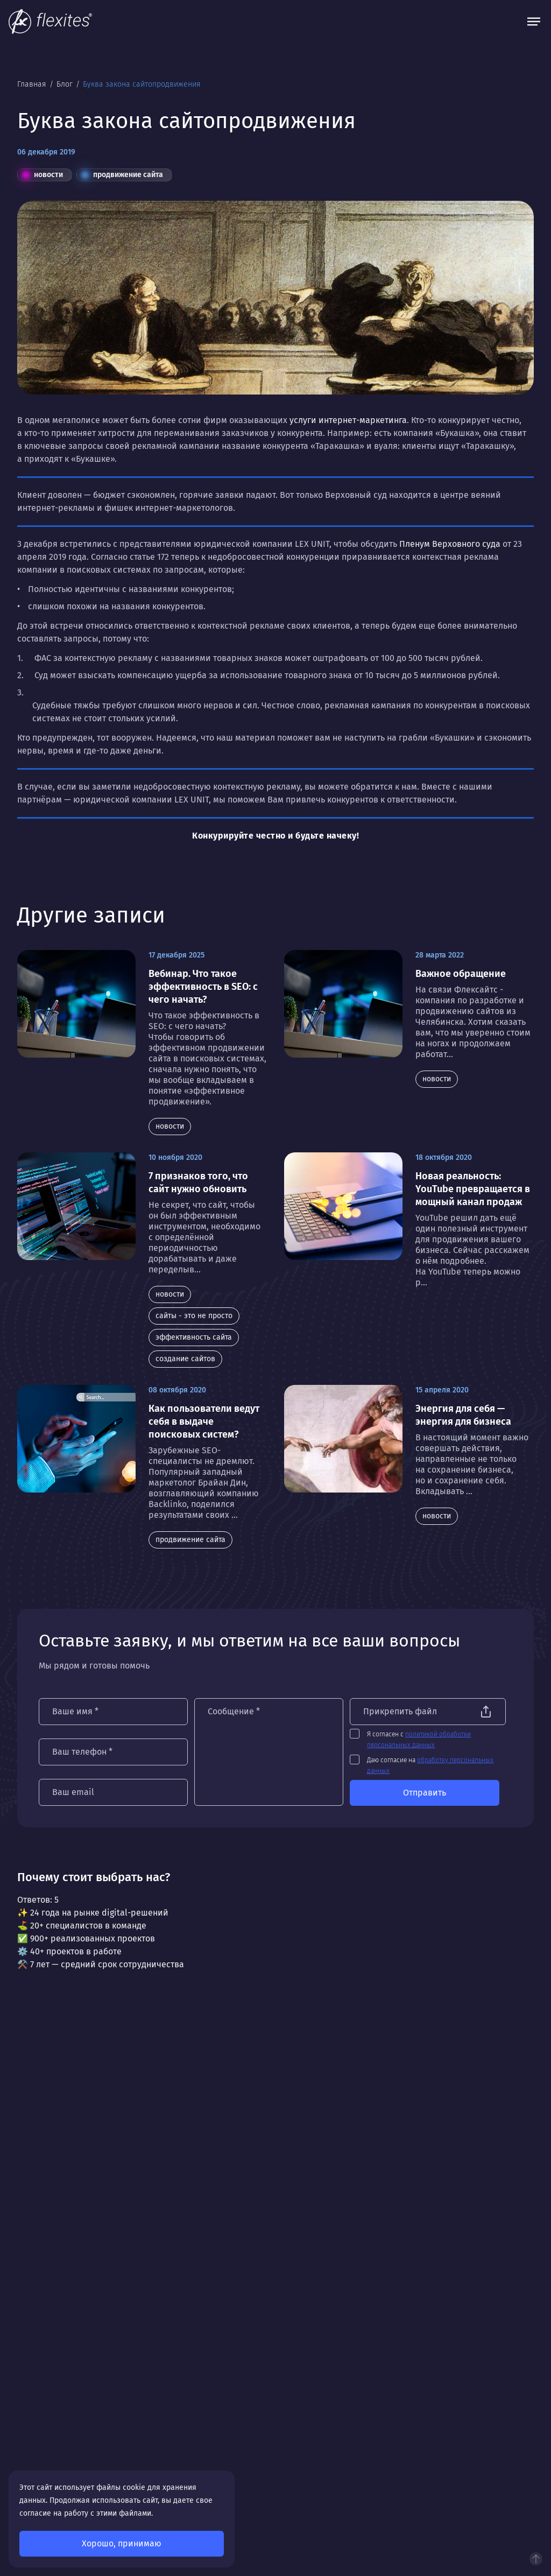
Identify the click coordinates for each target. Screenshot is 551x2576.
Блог (65, 84)
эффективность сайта (194, 1337)
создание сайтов (185, 1358)
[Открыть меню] (533, 21)
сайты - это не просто (194, 1315)
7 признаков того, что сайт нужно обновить (198, 1182)
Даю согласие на (435, 1765)
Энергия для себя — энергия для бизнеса (463, 1415)
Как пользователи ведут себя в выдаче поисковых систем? (204, 1421)
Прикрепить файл (405, 1711)
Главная (32, 84)
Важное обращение (460, 974)
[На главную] (50, 21)
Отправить (428, 1792)
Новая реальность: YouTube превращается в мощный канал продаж (472, 1189)
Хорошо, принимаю (121, 2543)
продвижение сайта (122, 174)
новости (42, 174)
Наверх (535, 2558)
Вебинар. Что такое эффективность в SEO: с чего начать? (203, 986)
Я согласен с (424, 1739)
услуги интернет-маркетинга (348, 420)
